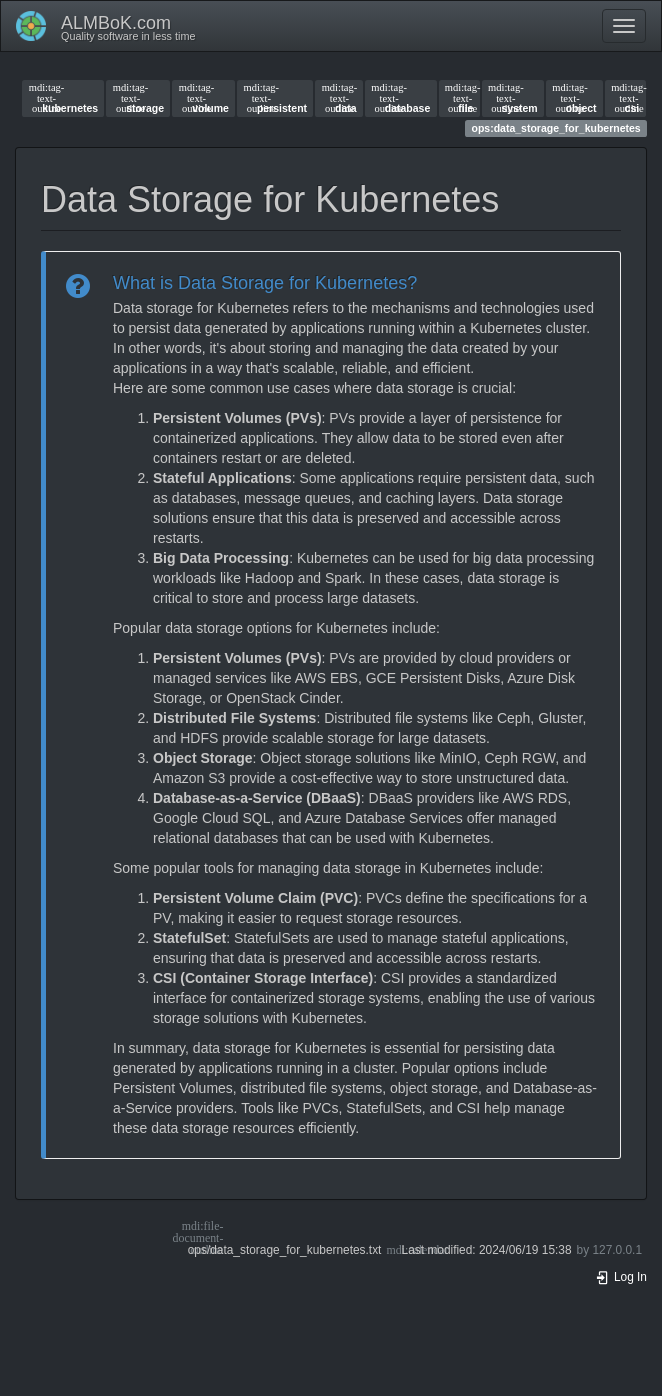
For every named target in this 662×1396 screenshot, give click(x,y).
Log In (621, 1277)
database (400, 98)
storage (138, 98)
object (574, 98)
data (339, 98)
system (513, 98)
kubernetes (63, 98)
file (459, 98)
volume (204, 98)
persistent (276, 98)
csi (625, 98)
